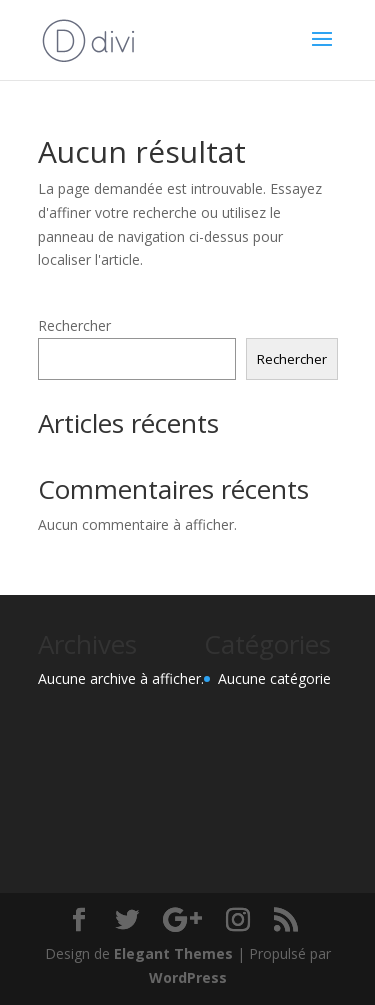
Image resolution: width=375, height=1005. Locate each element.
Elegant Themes (173, 953)
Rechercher (74, 325)
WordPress (188, 977)
